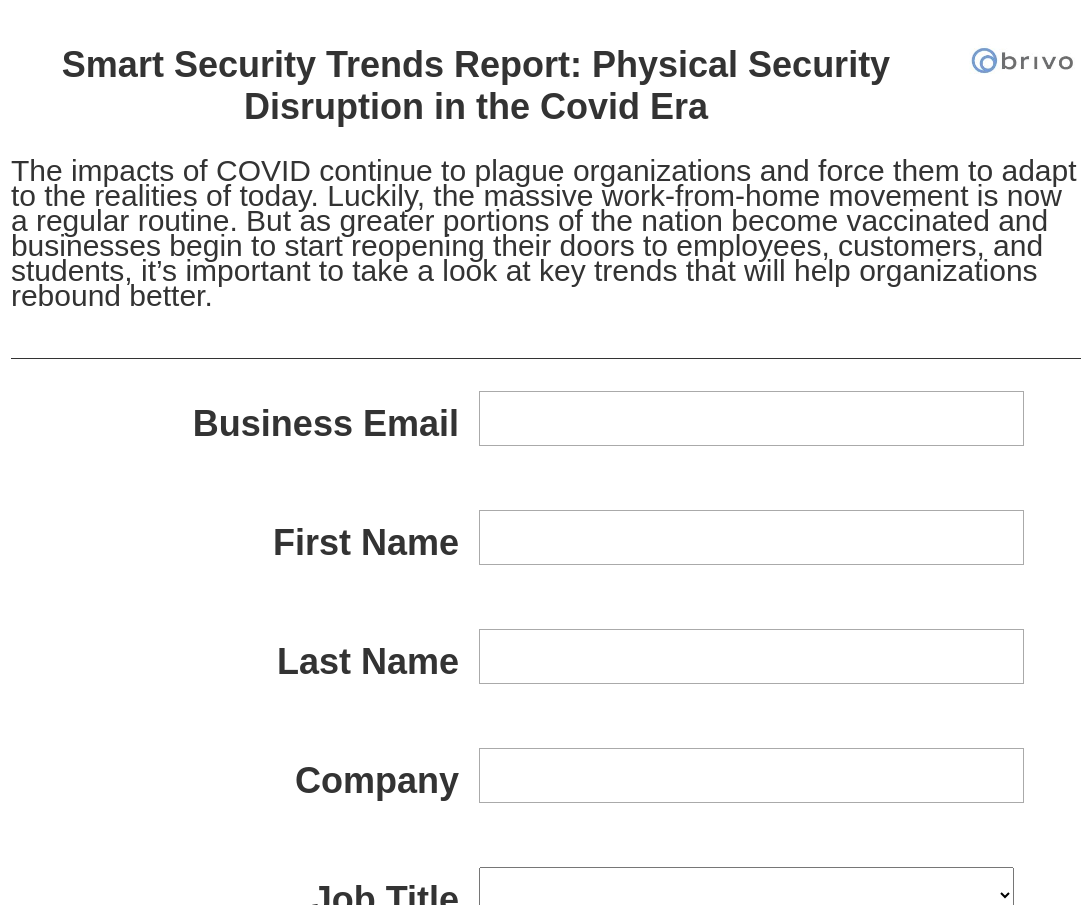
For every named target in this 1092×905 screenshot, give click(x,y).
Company (377, 780)
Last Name (368, 661)
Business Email (326, 423)
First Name (366, 542)
